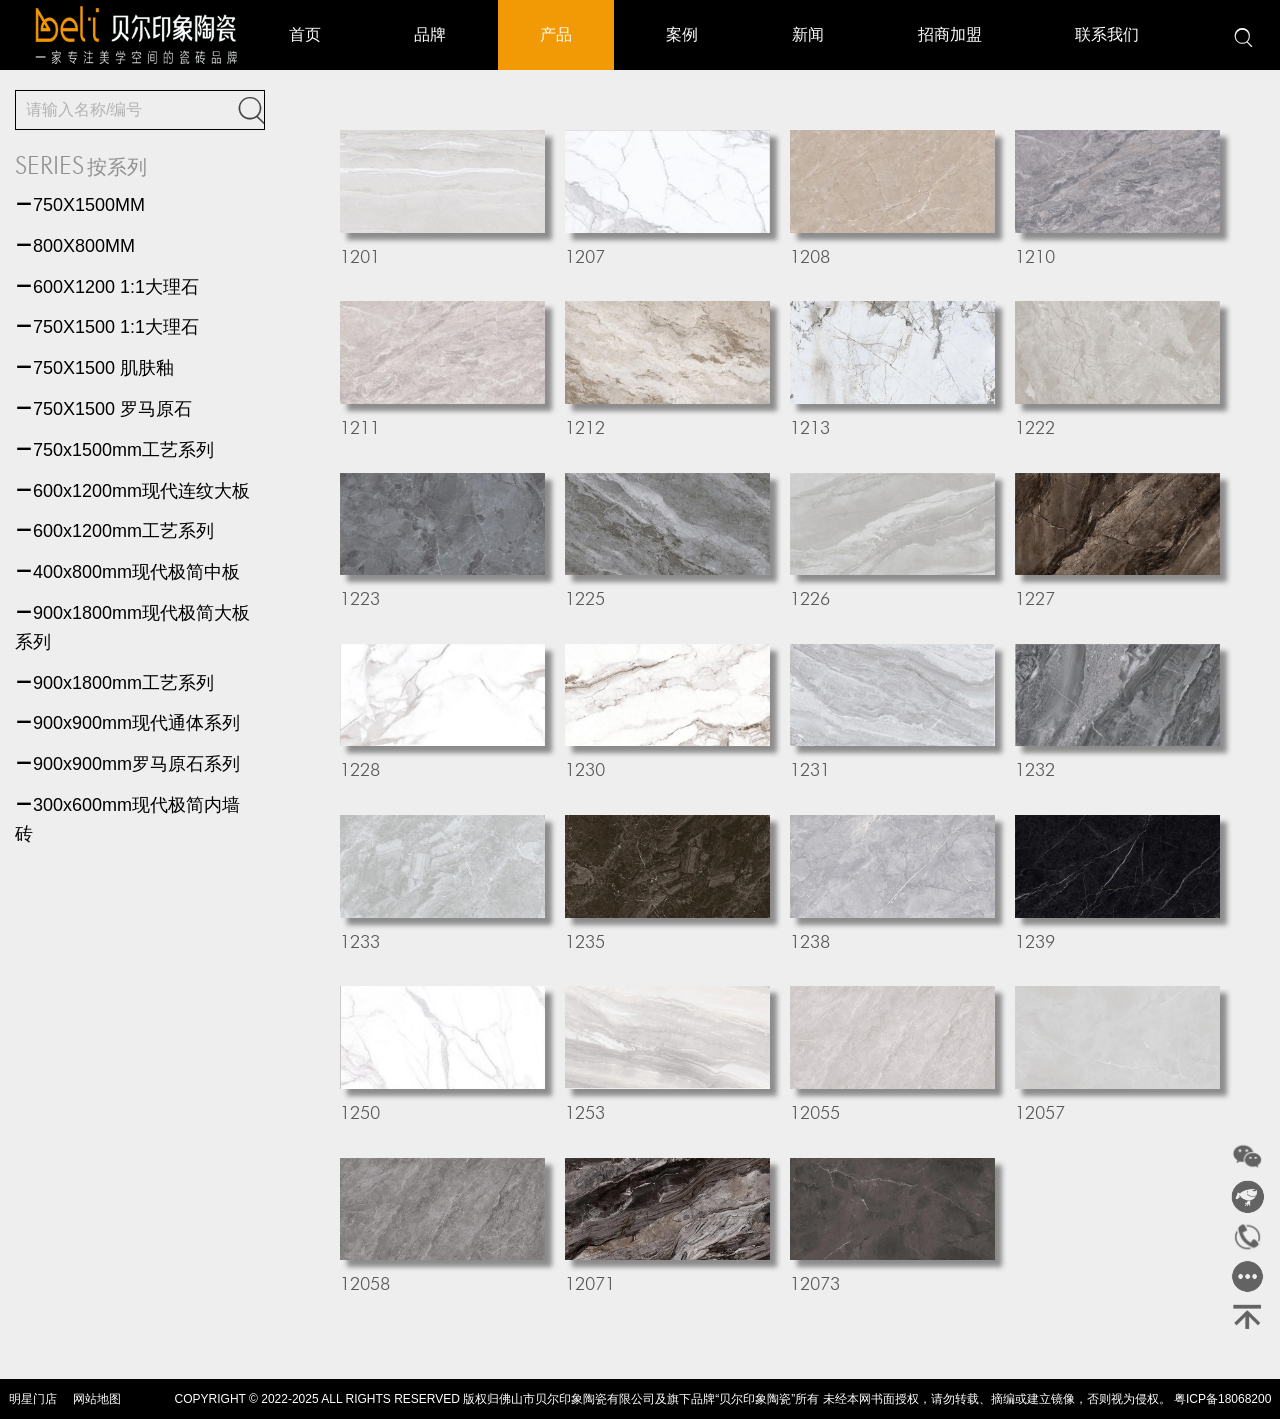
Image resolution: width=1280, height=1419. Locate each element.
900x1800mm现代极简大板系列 (132, 627)
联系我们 (1107, 34)
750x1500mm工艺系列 (114, 450)
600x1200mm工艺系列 (114, 531)
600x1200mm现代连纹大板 (132, 491)
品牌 (430, 34)
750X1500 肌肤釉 (94, 368)
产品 (556, 34)
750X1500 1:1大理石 (107, 327)
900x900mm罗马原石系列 (127, 764)
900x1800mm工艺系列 (114, 683)
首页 (305, 34)
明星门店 (33, 1399)
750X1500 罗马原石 (103, 409)
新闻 (808, 34)
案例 (682, 34)
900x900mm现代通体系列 (127, 723)
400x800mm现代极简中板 (127, 572)
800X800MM (75, 246)
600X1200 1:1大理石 (107, 287)
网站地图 (97, 1399)
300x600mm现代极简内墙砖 (127, 819)
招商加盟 (950, 34)
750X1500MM (80, 205)
